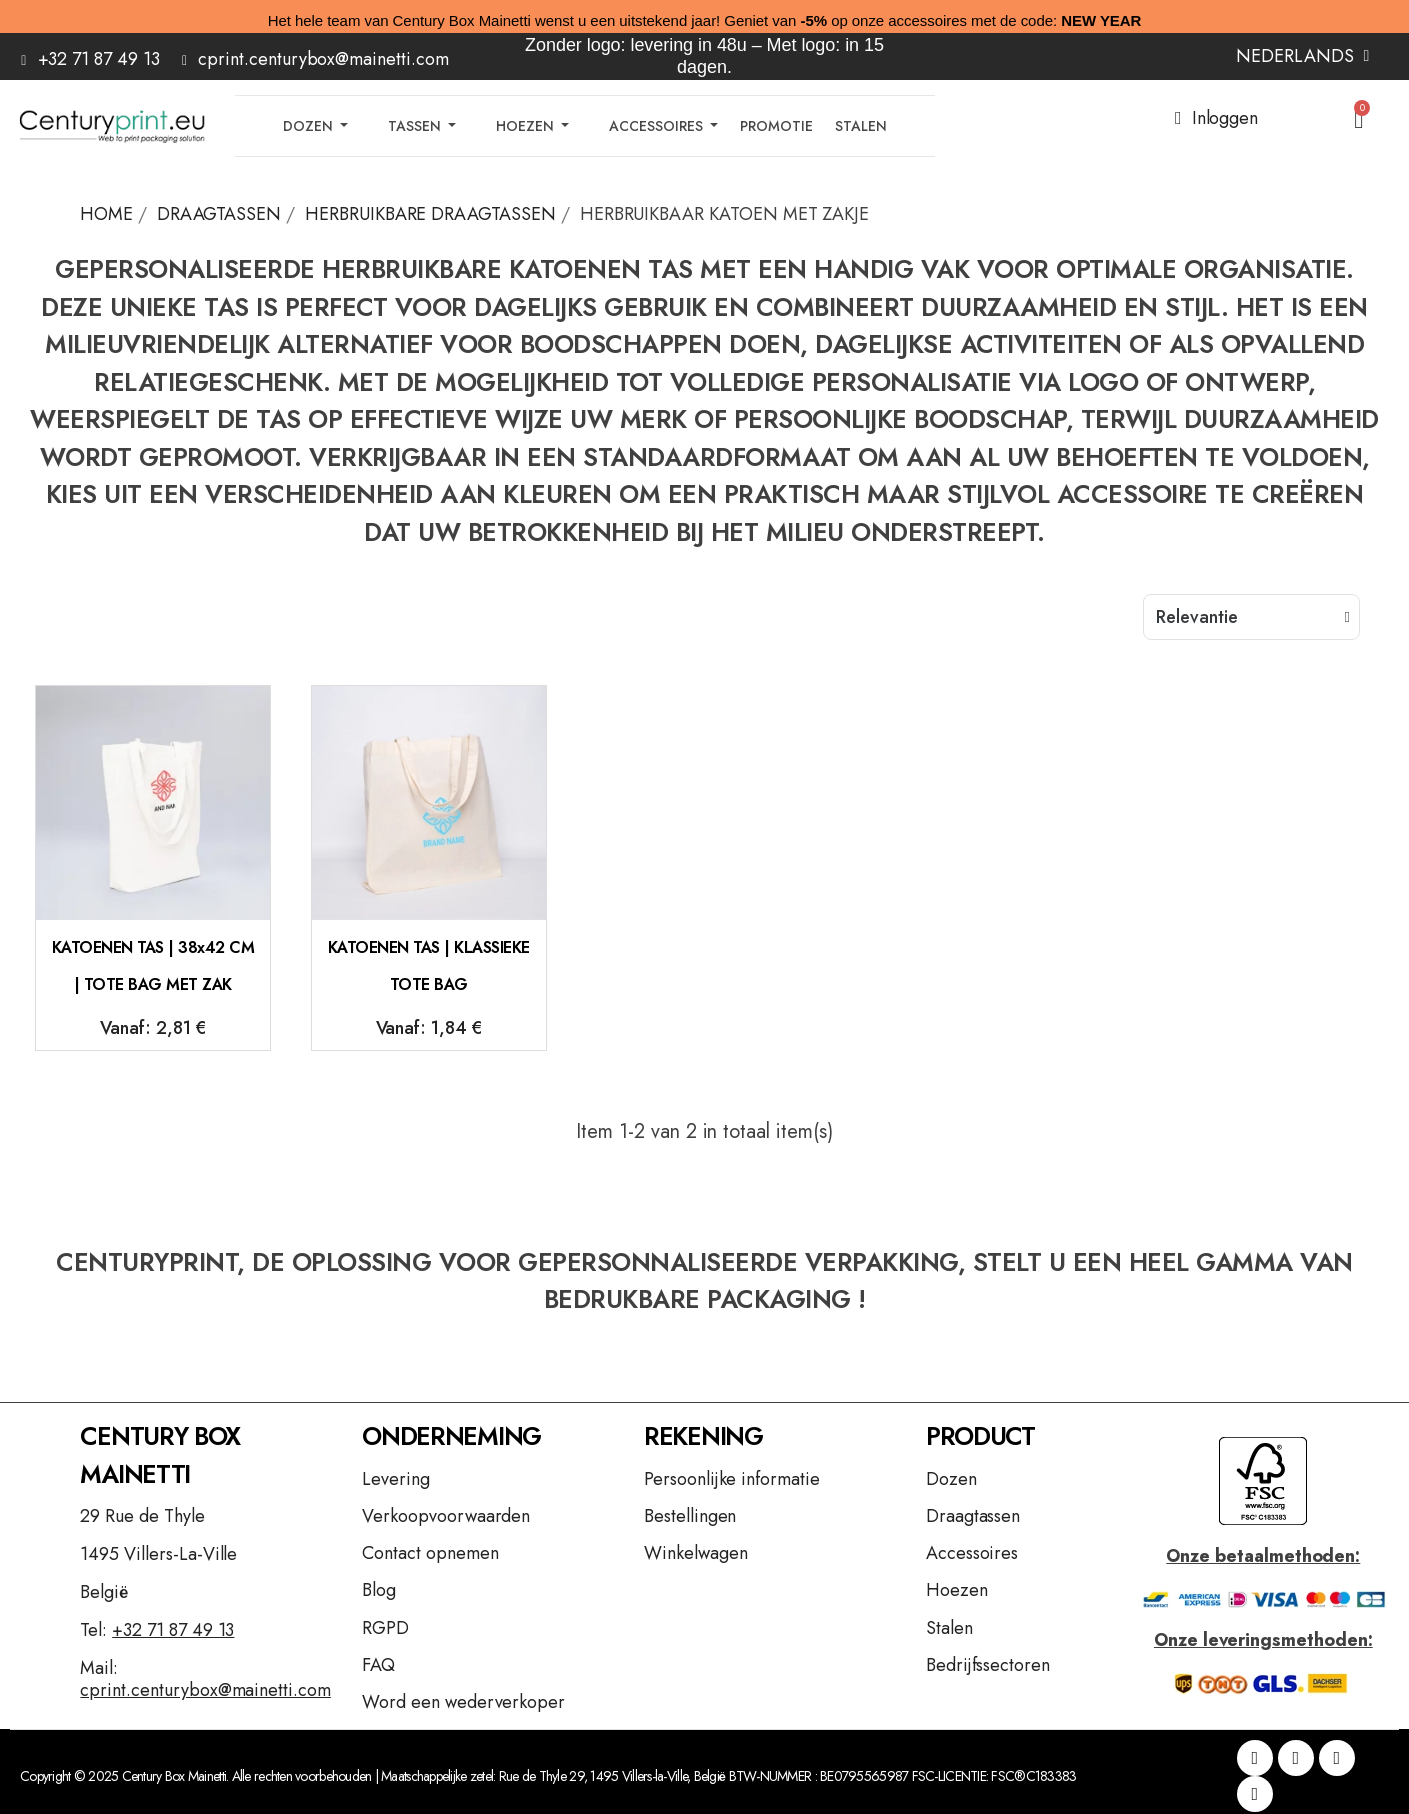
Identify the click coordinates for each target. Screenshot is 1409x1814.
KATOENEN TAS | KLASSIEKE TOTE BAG (429, 966)
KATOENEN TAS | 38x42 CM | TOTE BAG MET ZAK (153, 966)
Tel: (157, 1630)
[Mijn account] (1216, 118)
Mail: (205, 1679)
